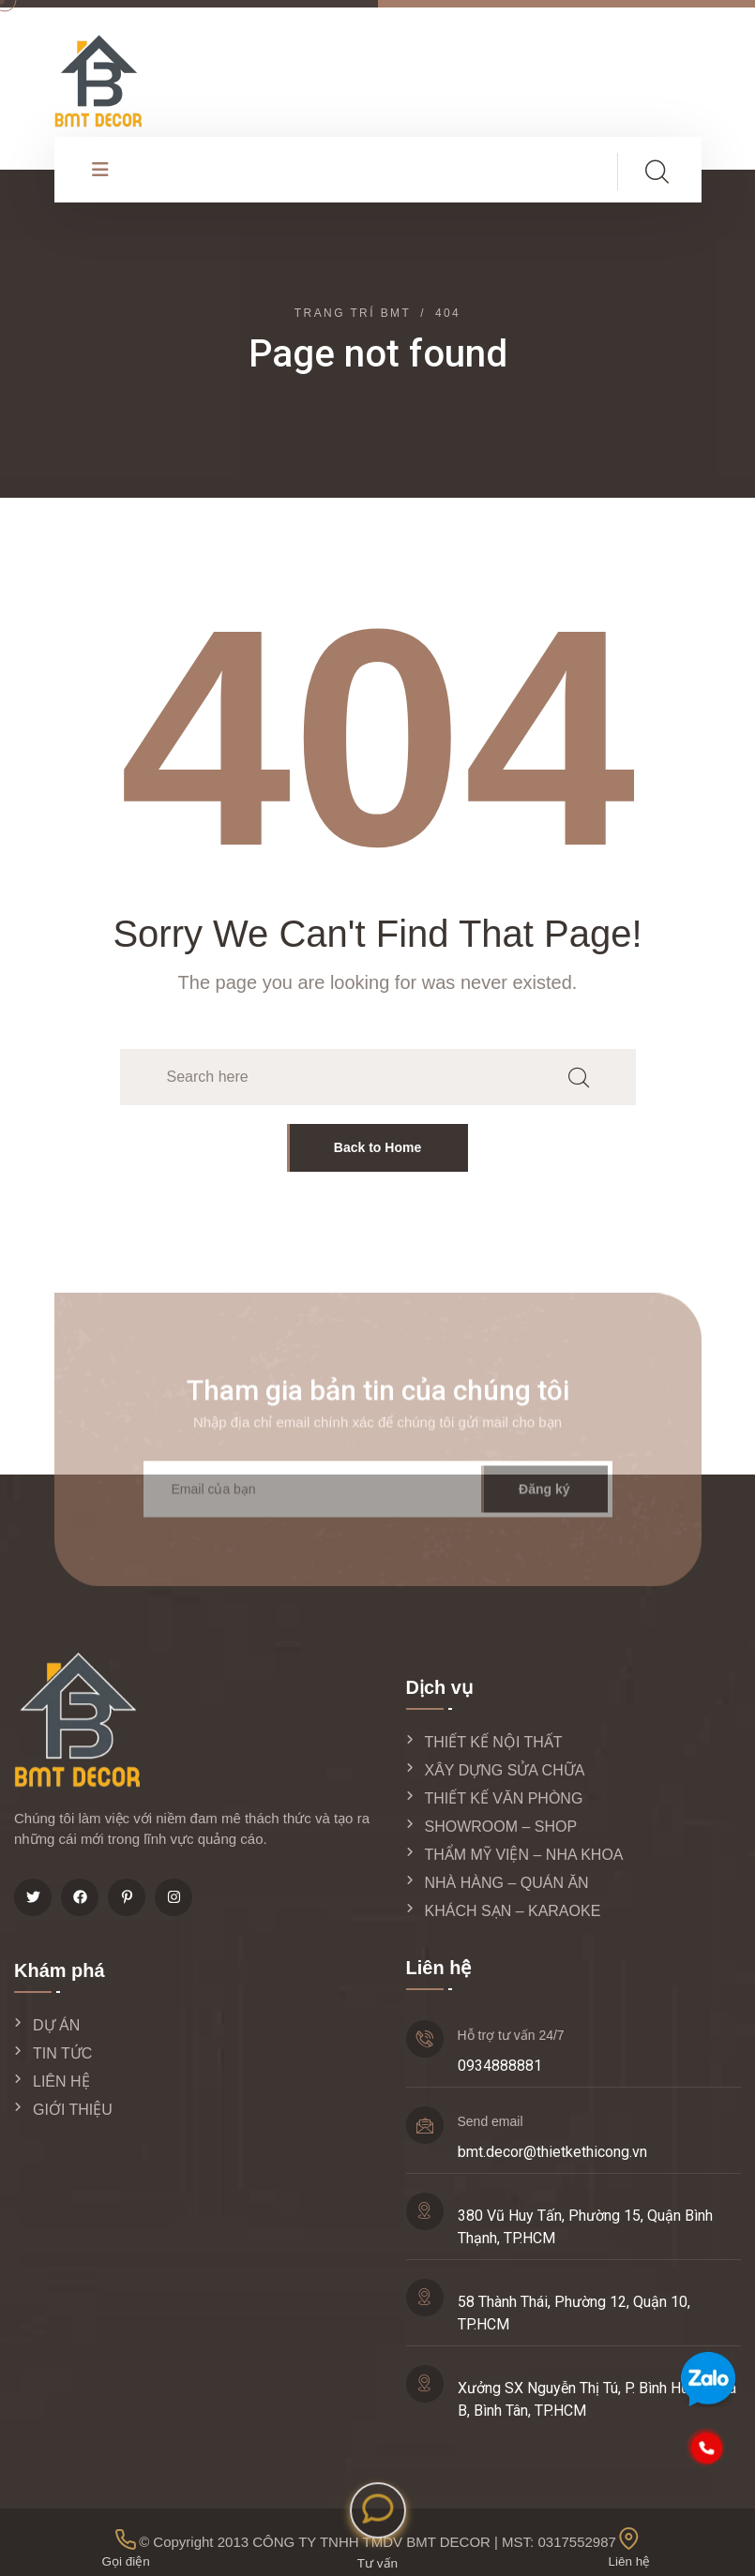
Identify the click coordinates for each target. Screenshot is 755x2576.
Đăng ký (544, 1498)
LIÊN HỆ (61, 2081)
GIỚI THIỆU (73, 2110)
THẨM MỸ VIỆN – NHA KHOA (524, 1855)
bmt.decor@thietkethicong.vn (552, 2152)
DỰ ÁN (56, 2025)
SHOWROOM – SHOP (501, 1827)
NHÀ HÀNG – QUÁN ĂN (507, 1883)
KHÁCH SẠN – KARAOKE (513, 1911)
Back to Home (377, 1147)
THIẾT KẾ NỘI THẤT (494, 1742)
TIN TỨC (62, 2053)
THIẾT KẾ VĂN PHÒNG (504, 1798)
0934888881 (500, 2065)
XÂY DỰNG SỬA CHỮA (505, 1770)
